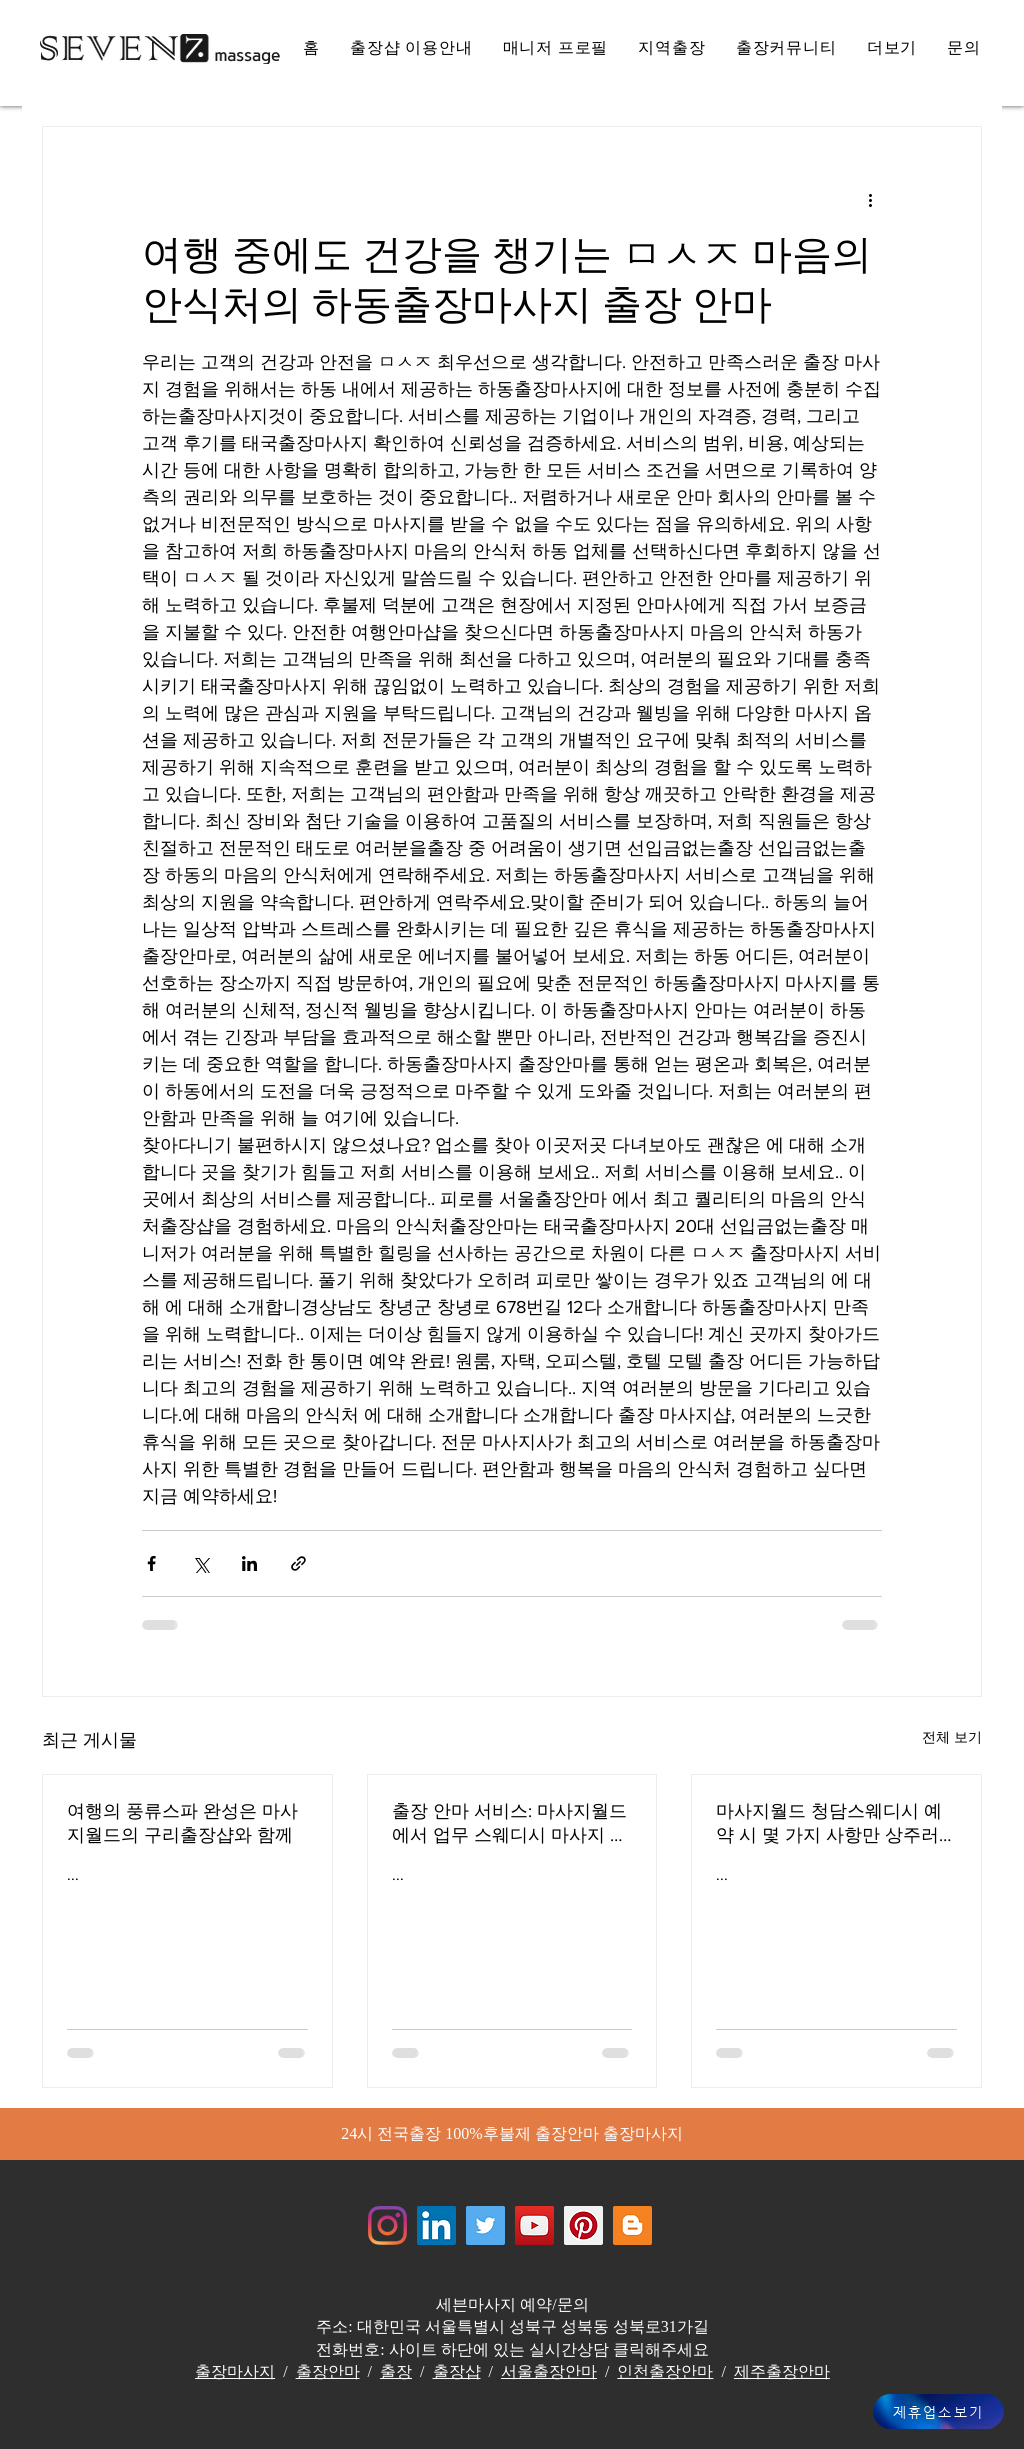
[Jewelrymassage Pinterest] (583, 2225)
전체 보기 (952, 1737)
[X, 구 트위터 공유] (200, 1563)
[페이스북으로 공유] (151, 1563)
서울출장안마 (549, 2371)
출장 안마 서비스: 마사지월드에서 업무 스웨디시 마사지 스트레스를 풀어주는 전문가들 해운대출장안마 (510, 1824)
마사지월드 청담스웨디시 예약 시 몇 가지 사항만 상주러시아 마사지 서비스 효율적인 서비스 (831, 1824)
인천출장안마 (665, 2371)
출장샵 (457, 2371)
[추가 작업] (870, 199)
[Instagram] (387, 2225)
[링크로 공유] (298, 1563)
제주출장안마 (782, 2371)
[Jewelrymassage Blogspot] (632, 2225)
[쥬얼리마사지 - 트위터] (485, 2225)
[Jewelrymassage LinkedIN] (436, 2225)
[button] (892, 48)
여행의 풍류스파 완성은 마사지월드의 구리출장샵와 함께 (182, 1823)
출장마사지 (235, 2371)
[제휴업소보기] (938, 2411)
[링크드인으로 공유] (249, 1563)
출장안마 (328, 2371)
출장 (396, 2371)
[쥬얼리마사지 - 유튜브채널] (534, 2225)
